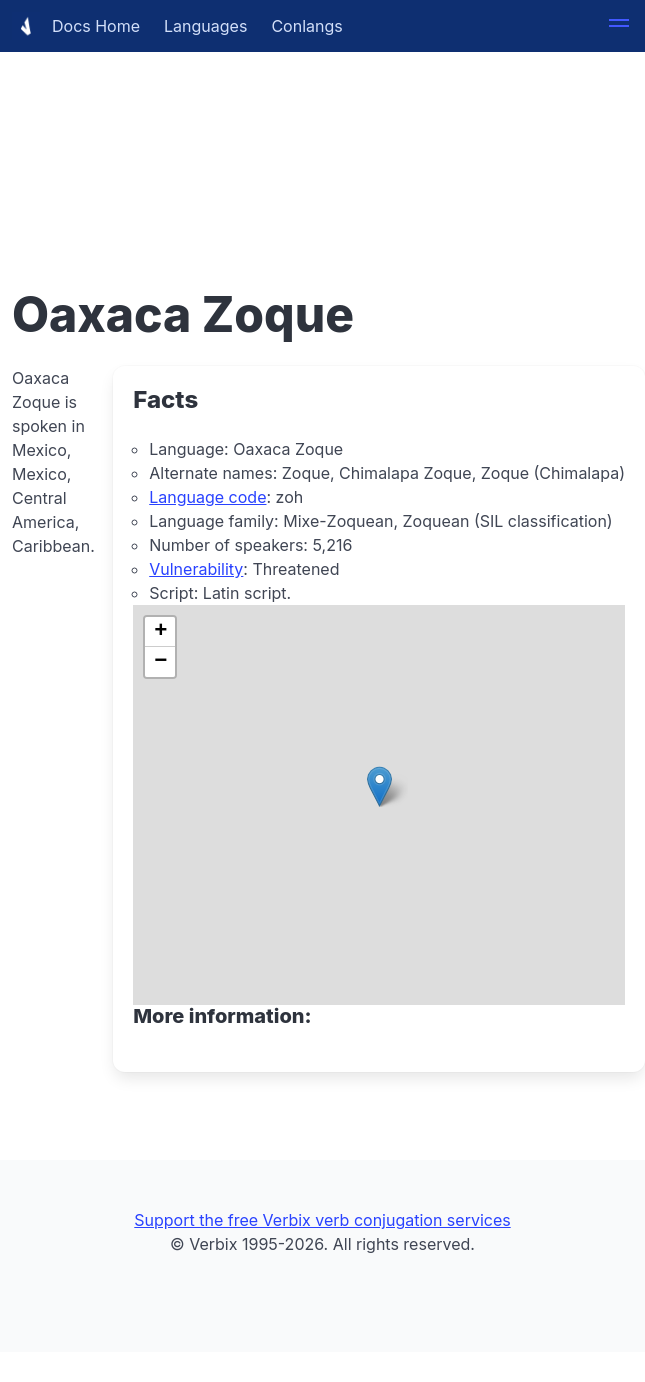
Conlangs (306, 26)
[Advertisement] (322, 140)
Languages (205, 26)
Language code (207, 497)
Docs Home (76, 26)
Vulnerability (196, 569)
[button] (619, 26)
